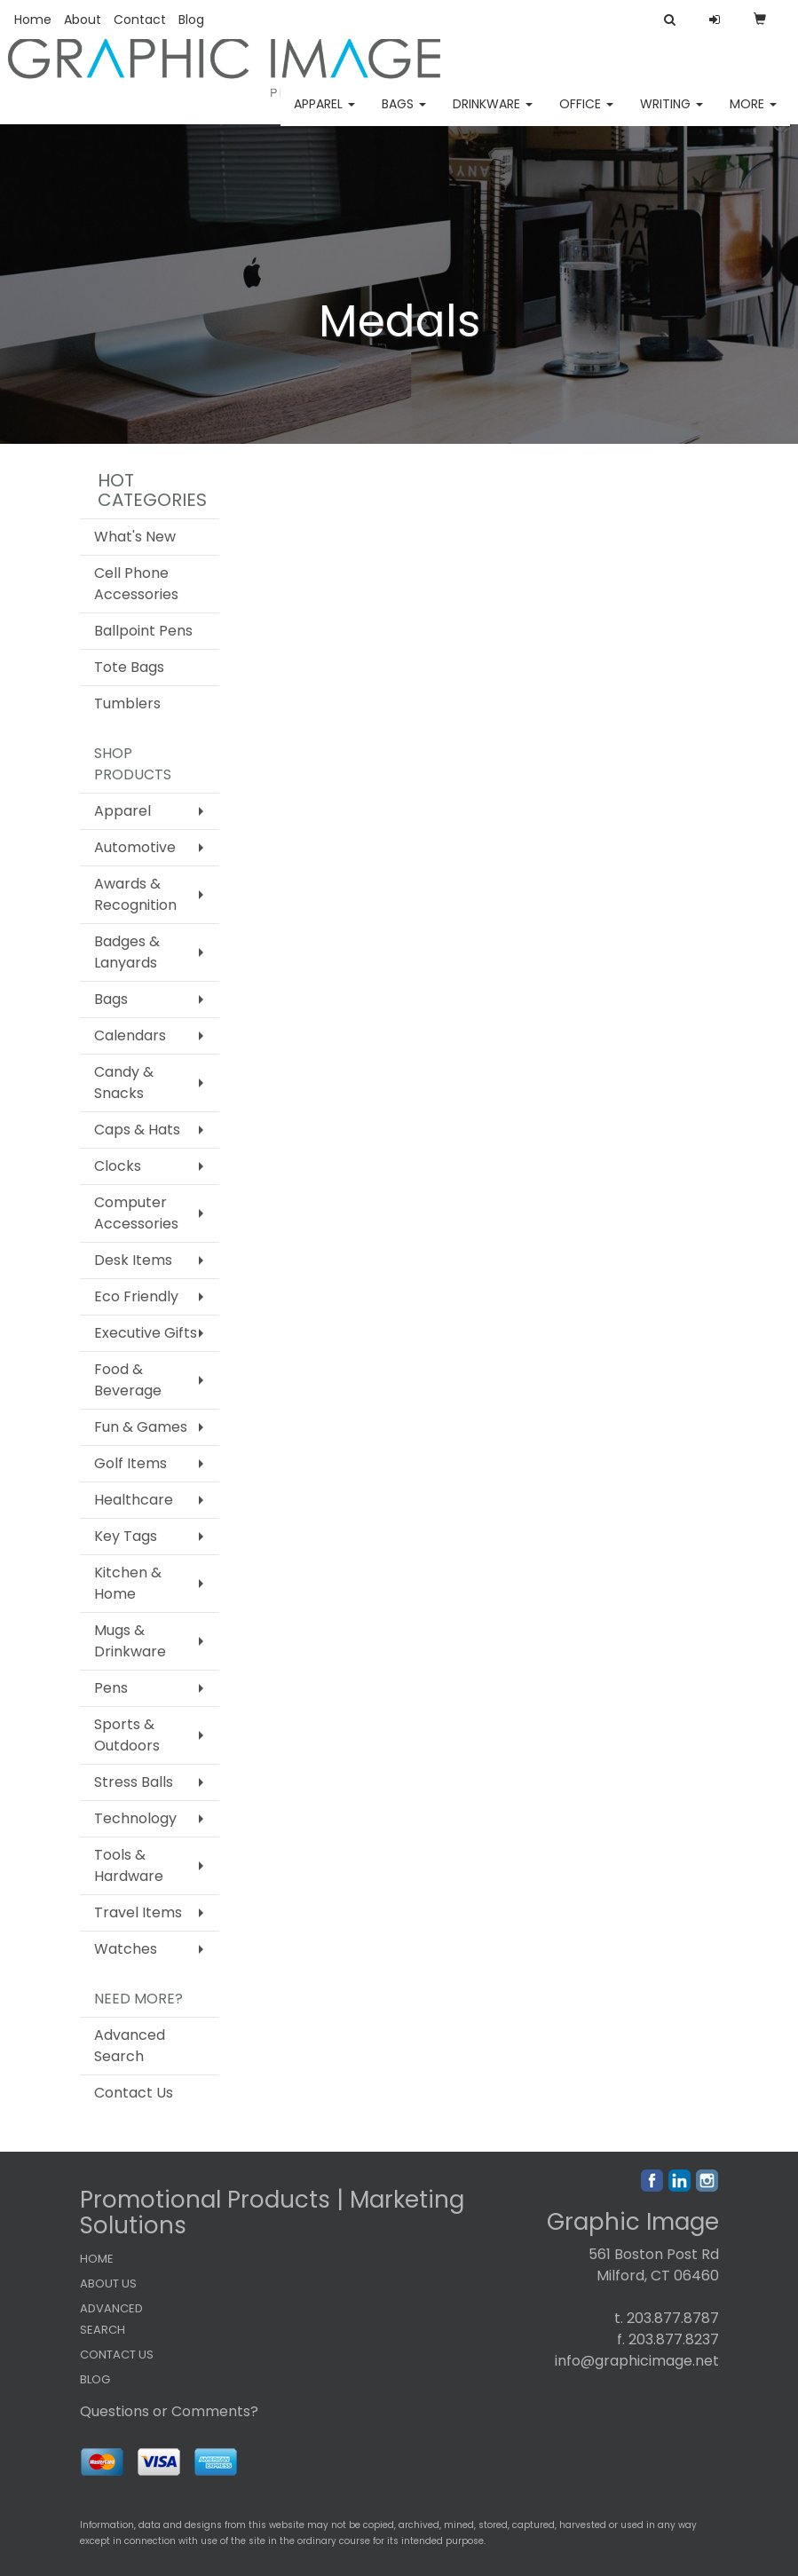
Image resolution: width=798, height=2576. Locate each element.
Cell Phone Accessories (136, 583)
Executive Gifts (145, 1333)
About (82, 19)
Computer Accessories (136, 1213)
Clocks (117, 1166)
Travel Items (138, 1912)
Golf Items (130, 1463)
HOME (97, 2258)
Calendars (130, 1035)
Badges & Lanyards (127, 952)
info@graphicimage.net (637, 2361)
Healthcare (133, 1499)
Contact (140, 19)
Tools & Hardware (128, 1865)
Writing (671, 115)
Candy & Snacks (124, 1082)
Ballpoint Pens (143, 630)
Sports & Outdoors (127, 1735)
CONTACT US (117, 2354)
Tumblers (127, 703)
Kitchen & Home (128, 1583)
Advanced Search (129, 2045)
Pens (111, 1688)
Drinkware (493, 115)
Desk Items (133, 1260)
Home (32, 19)
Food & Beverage (128, 1380)
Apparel (324, 115)
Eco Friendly (136, 1296)
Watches (125, 1949)
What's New (135, 536)
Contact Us (133, 2092)
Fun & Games (140, 1427)
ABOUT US (108, 2283)
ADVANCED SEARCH (111, 2319)
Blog (191, 19)
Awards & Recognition (135, 894)
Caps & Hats (137, 1129)
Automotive (135, 847)
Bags (404, 115)
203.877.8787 (673, 2318)
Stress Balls (133, 1782)
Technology (135, 1818)
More (753, 115)
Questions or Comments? (169, 2411)
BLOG (95, 2379)
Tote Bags (129, 667)
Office (586, 115)
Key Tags (125, 1536)
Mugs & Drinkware (130, 1641)
